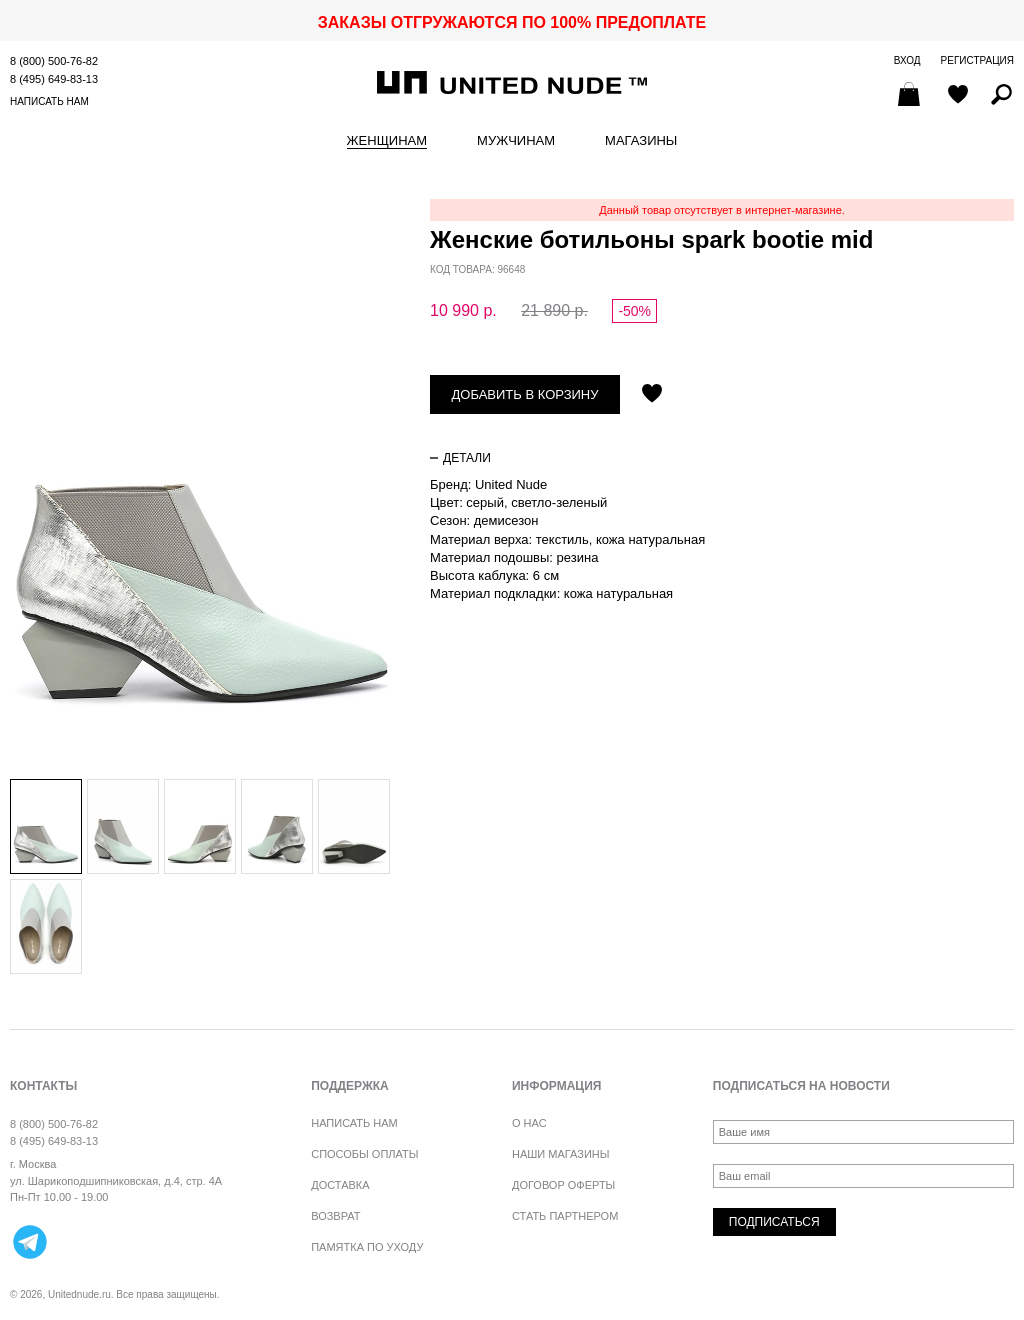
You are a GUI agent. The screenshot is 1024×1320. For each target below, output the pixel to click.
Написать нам (49, 101)
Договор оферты (563, 1185)
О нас (529, 1123)
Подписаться (774, 1222)
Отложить (652, 395)
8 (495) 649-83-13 (54, 79)
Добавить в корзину (525, 394)
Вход (907, 60)
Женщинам (387, 141)
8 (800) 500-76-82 (54, 61)
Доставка (340, 1185)
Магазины (641, 141)
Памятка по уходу (367, 1247)
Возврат (335, 1216)
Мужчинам (516, 141)
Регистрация (977, 60)
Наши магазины (561, 1154)
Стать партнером (565, 1216)
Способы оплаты (364, 1154)
